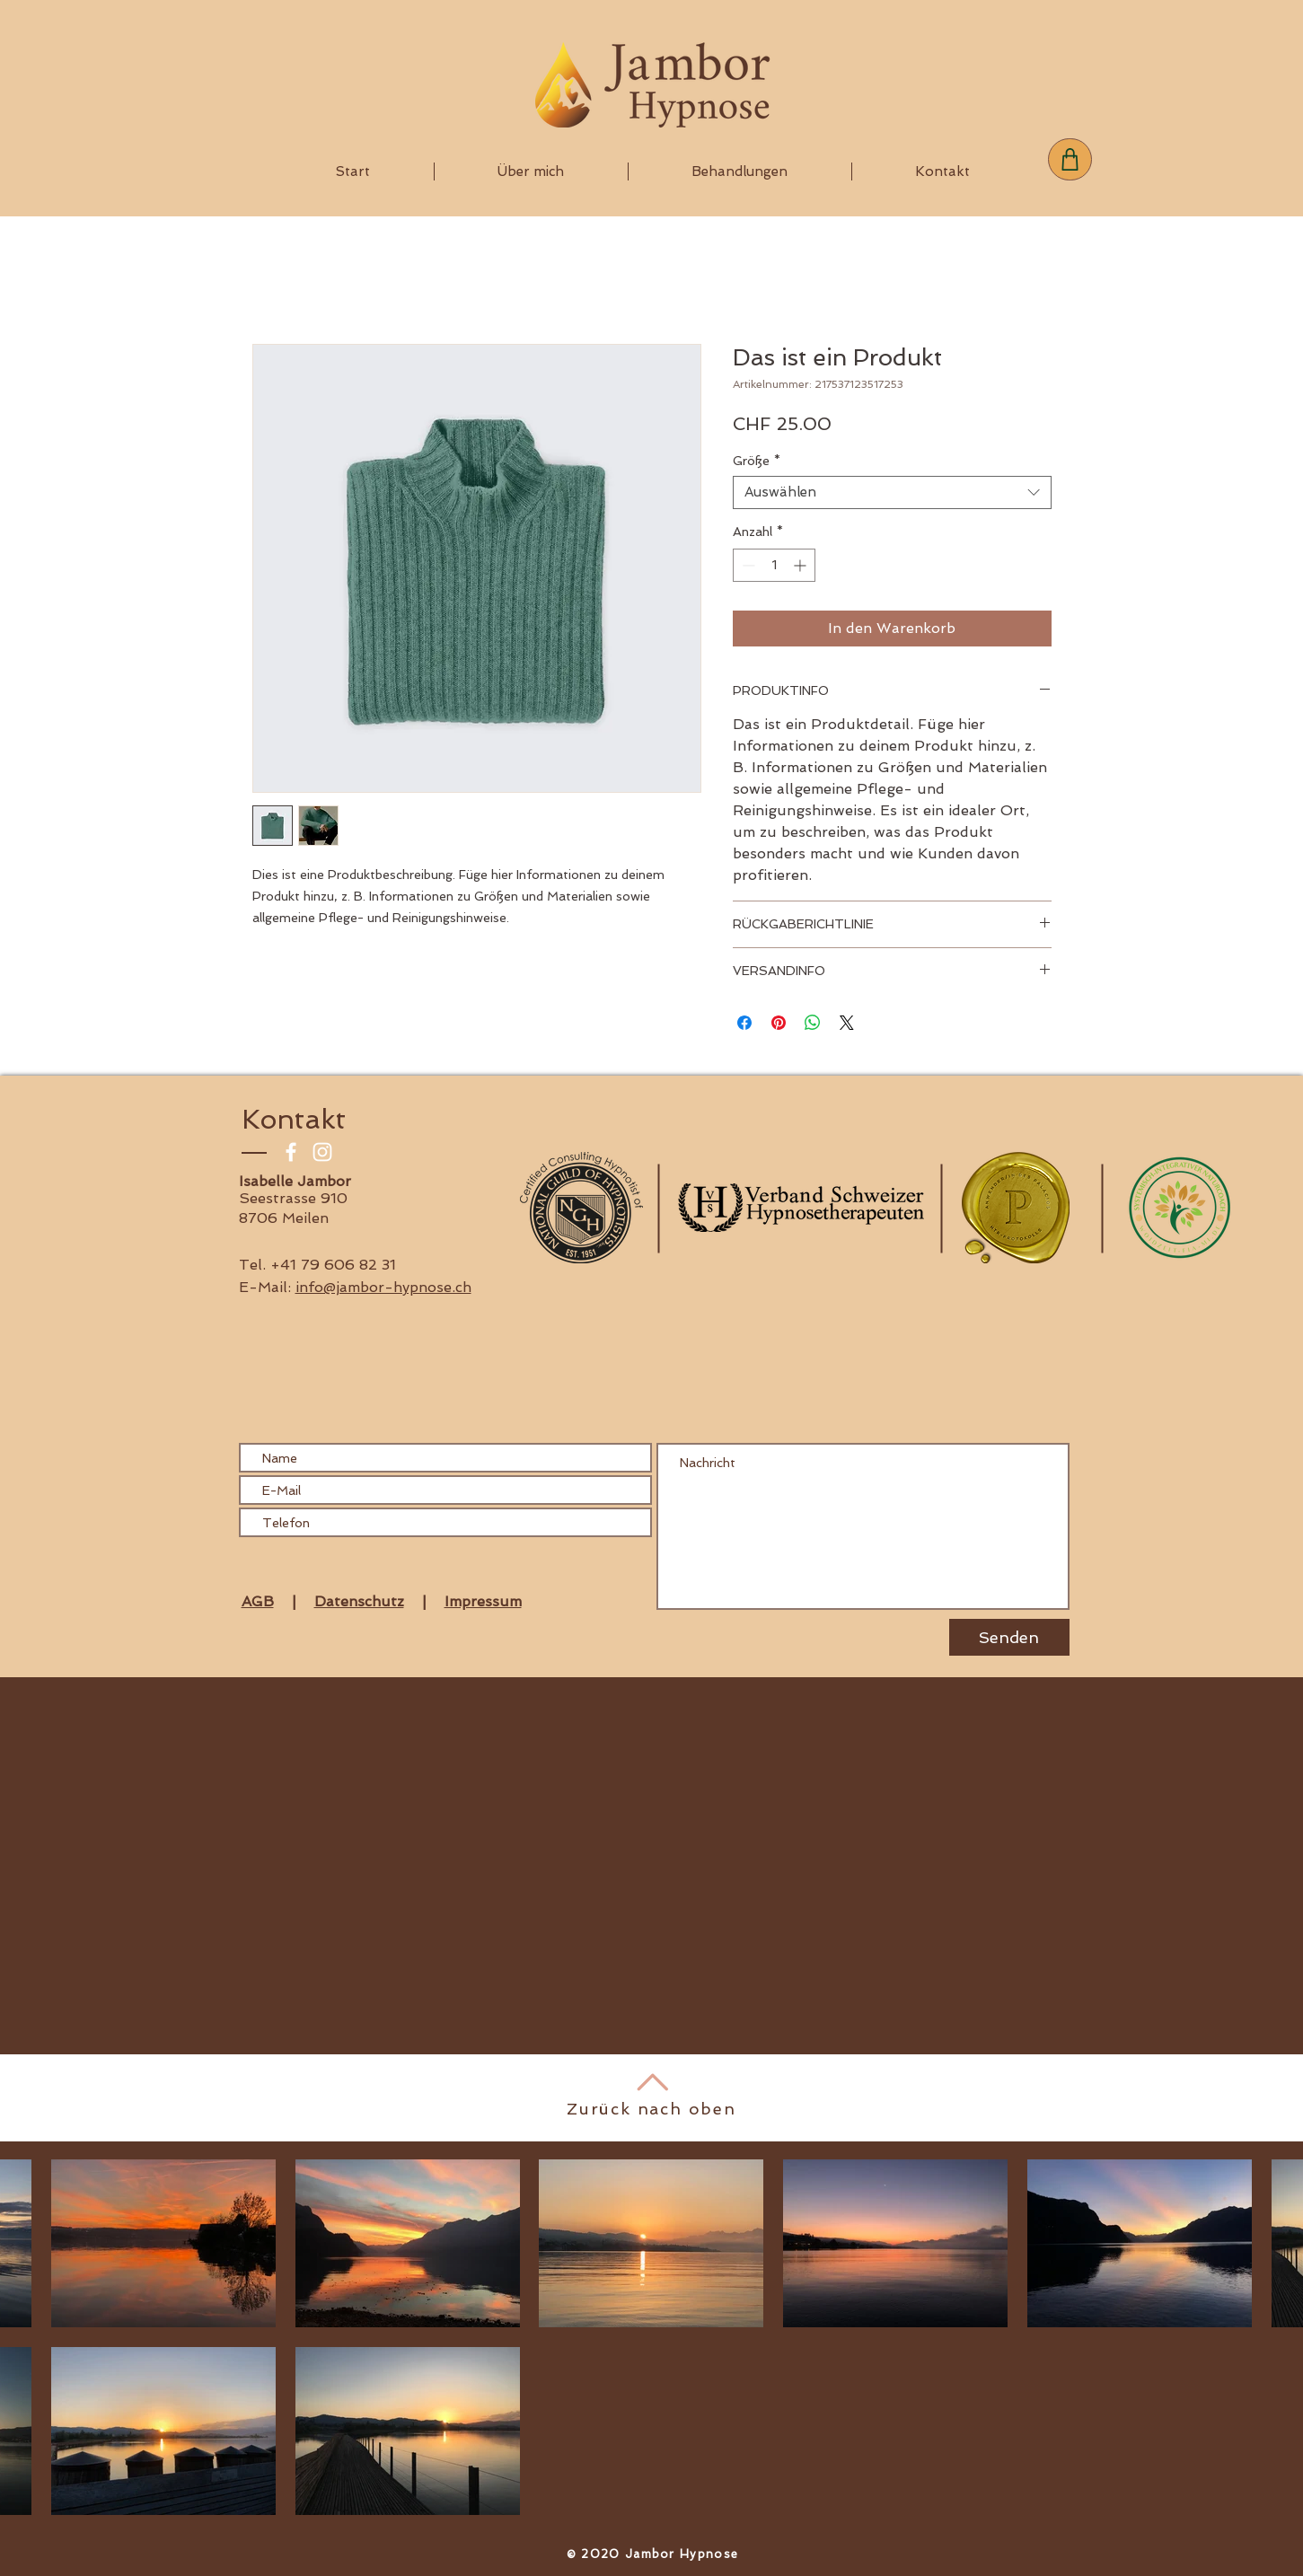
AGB (258, 1601)
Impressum (483, 1601)
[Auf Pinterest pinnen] (778, 1022)
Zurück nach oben (651, 2108)
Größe (756, 460)
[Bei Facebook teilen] (744, 1022)
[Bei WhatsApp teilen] (812, 1022)
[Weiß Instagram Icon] (322, 1152)
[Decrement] (746, 565)
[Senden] (1009, 1637)
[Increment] (801, 565)
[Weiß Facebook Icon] (291, 1152)
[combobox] (892, 493)
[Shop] (1070, 159)
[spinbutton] (774, 565)
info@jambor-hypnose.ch (383, 1287)
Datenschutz (359, 1601)
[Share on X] (847, 1022)
